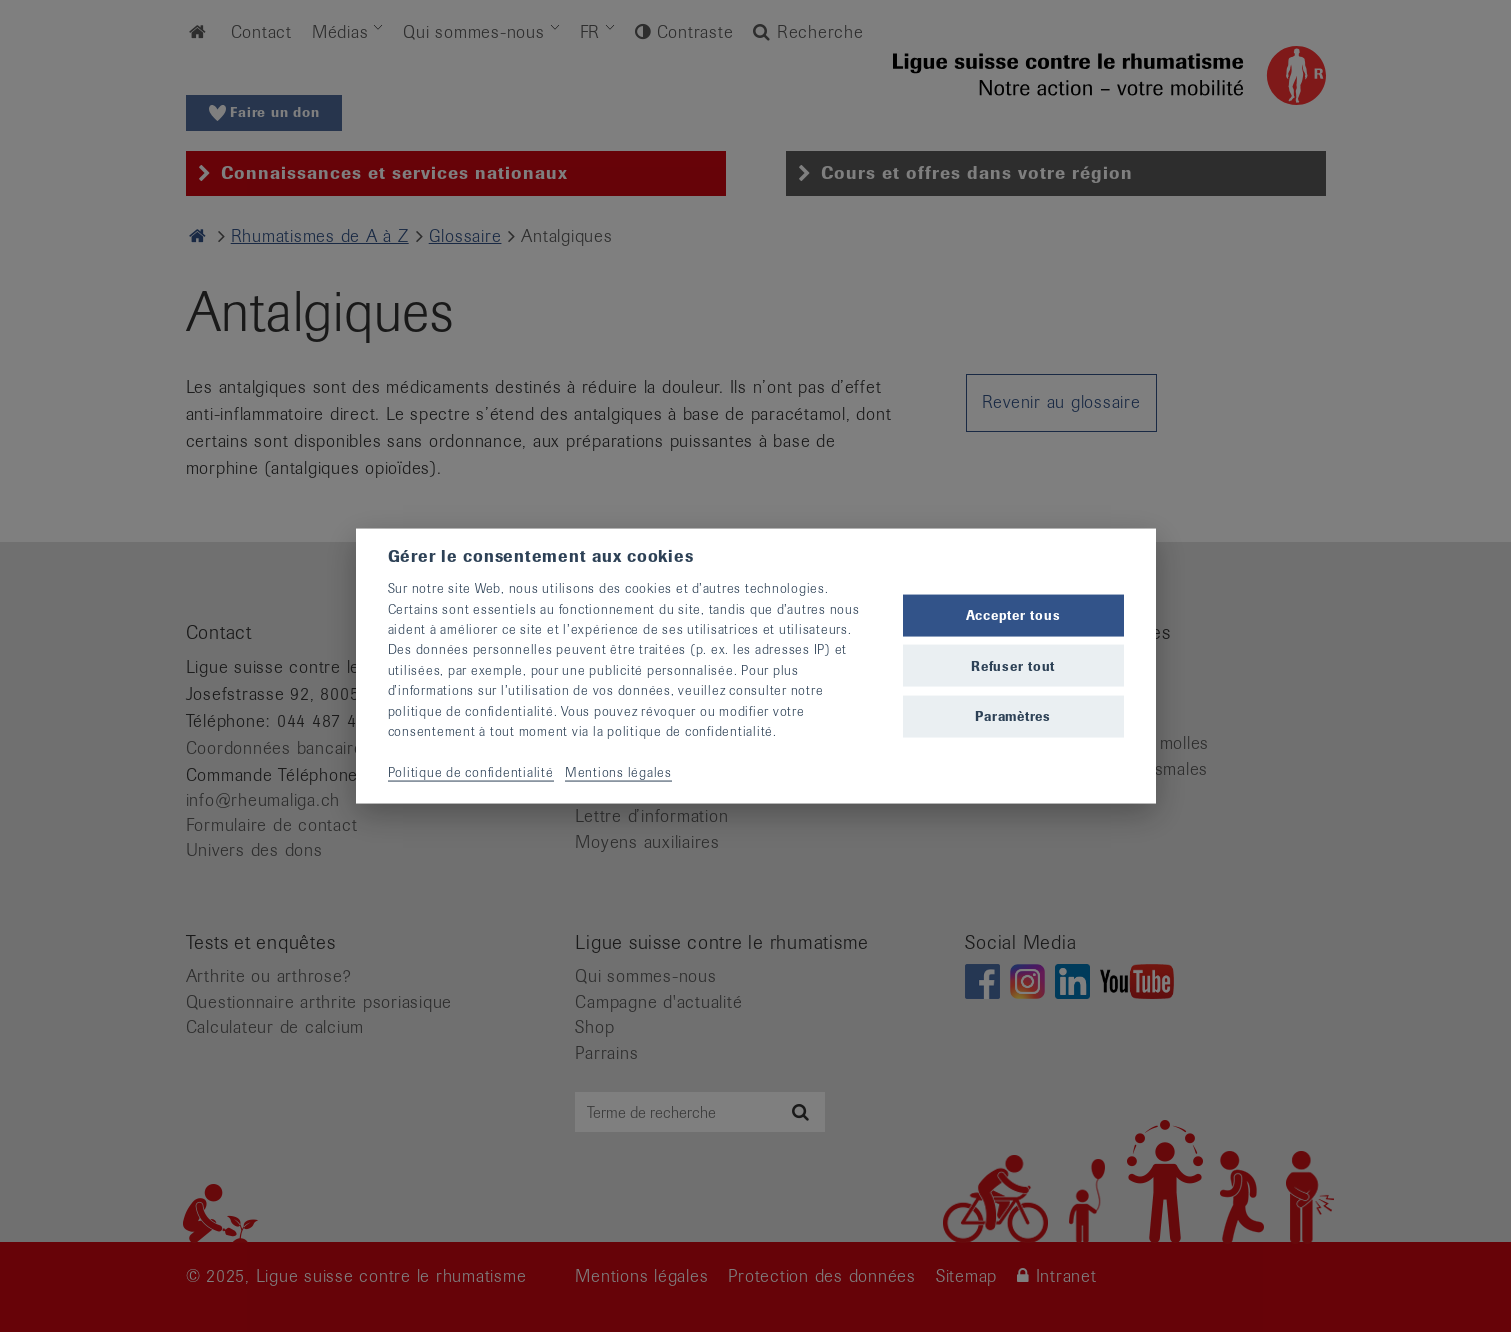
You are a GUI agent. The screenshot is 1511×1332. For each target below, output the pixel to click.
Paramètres (1013, 715)
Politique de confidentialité (471, 771)
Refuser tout (1013, 665)
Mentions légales (618, 771)
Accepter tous (1013, 615)
